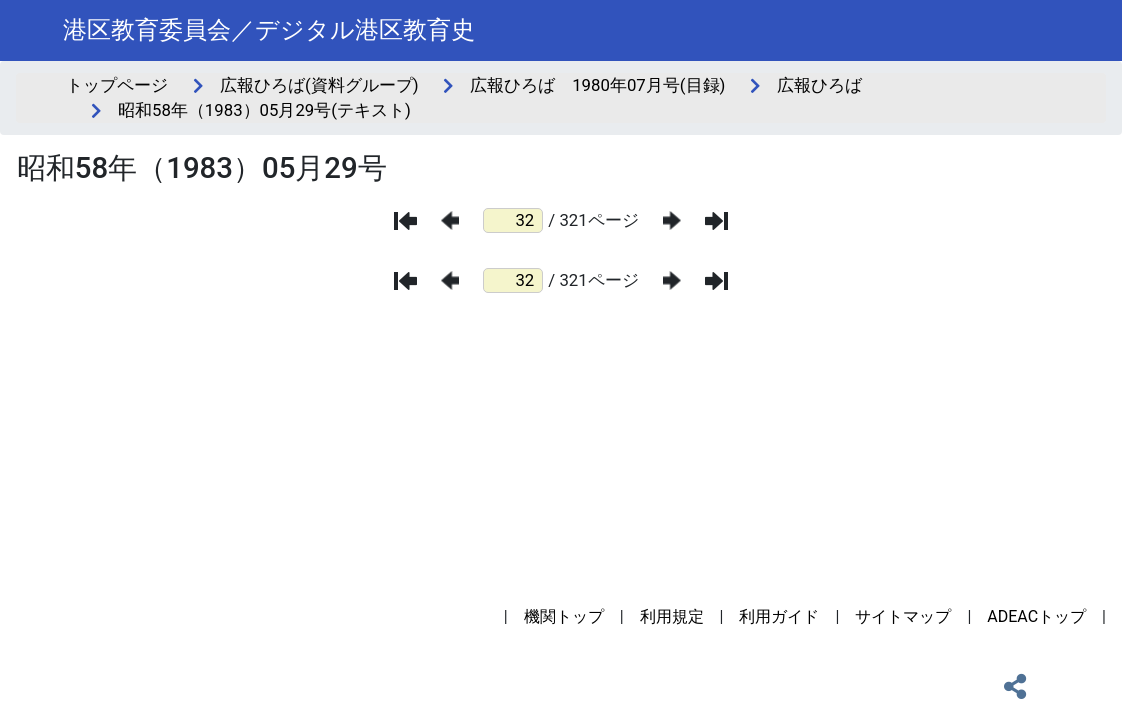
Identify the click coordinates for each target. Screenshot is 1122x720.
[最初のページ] (405, 221)
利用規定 (672, 616)
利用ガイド (779, 616)
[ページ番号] (513, 220)
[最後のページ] (716, 221)
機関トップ (564, 616)
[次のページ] (672, 220)
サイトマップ (903, 616)
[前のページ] (450, 220)
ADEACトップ (1036, 616)
